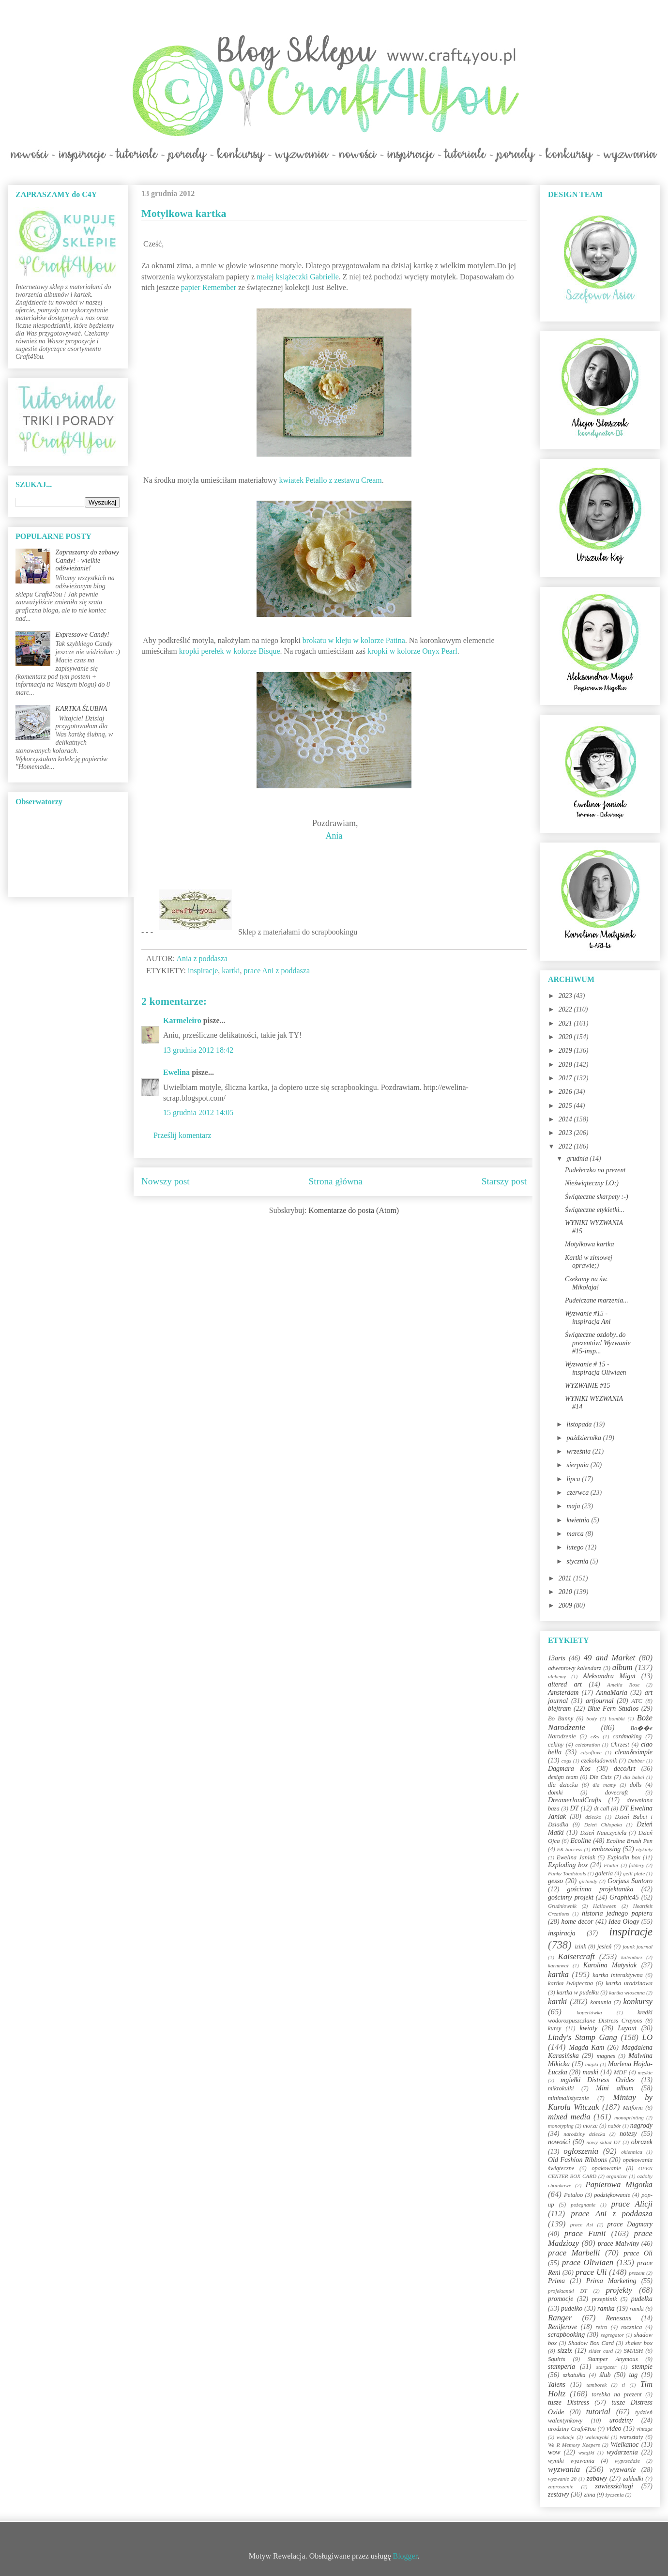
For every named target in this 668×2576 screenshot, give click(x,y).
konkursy (638, 2001)
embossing (606, 1849)
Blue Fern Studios (613, 1708)
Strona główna (336, 1181)
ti (623, 2385)
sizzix (565, 2350)
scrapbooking (566, 2334)
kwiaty (589, 2028)
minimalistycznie (568, 2098)
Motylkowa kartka (589, 1244)
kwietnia (578, 1520)
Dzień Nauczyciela (603, 1832)
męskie (645, 2072)
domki (555, 1792)
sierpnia (578, 1465)
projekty (619, 2290)
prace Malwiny (618, 2243)
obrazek (642, 2142)
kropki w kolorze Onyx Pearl (412, 651)
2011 (566, 1578)
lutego (575, 1547)
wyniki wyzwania (571, 2460)
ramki (637, 2308)
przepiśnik (604, 2299)
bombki (617, 1718)
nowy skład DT (603, 2142)
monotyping (561, 2126)
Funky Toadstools (567, 1873)
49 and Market (609, 1657)
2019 (566, 1050)
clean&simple (634, 1752)
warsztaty (631, 2437)
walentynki (596, 2437)
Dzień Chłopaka (603, 1824)
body (591, 1718)
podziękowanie (612, 2195)
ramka (606, 2308)
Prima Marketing (611, 2281)
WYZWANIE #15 (587, 1385)
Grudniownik (562, 1906)
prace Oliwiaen (587, 2262)
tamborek (596, 2385)
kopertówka (589, 2012)
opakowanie (606, 2168)
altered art (565, 1684)
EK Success (570, 1849)
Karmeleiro (182, 1020)
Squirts (556, 2359)
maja (574, 1506)
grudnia (578, 1158)
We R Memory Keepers (574, 2445)
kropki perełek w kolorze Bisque (229, 651)
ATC (636, 1701)
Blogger (405, 2556)
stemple (642, 2366)
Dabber (636, 1760)
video (614, 2428)
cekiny (555, 1744)
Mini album (614, 2088)
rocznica (631, 2327)
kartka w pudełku (578, 1992)
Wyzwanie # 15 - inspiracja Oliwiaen (595, 1368)
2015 (566, 1105)
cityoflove (590, 1752)
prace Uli (591, 2272)
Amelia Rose (623, 1684)
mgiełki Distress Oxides (598, 2080)
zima (589, 2494)
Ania (334, 836)
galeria (604, 1873)
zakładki (633, 2478)
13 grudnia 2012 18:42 (198, 1050)
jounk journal (637, 1946)
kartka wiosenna (627, 1992)
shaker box (639, 2343)
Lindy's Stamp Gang (582, 2037)
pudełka (642, 2298)
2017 (566, 1078)
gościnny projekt (570, 1897)
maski (590, 2072)
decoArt (624, 1768)
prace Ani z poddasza (277, 970)
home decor (577, 1921)
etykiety (644, 1849)
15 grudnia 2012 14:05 (198, 1112)
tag (633, 2374)
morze (590, 2125)
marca (575, 1533)
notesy (628, 2133)
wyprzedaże (627, 2461)
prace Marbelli (574, 2252)
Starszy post (504, 1181)
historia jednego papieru (617, 1913)
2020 (566, 1037)
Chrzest (619, 1744)
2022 (566, 1009)
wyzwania (564, 2469)
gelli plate (634, 1873)
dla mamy (604, 1785)
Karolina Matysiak (610, 1965)
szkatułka (574, 2375)
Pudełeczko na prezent (595, 1170)
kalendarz (631, 1957)
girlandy (588, 1881)
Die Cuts (601, 1777)
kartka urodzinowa (629, 1983)
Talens (556, 2384)
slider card (601, 2351)
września (579, 1451)
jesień (604, 1946)
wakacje (566, 2437)
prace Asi (581, 2224)
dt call (601, 1808)
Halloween (604, 1906)
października (584, 1437)
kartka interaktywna (617, 1975)
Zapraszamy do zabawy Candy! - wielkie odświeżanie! (87, 560)
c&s (595, 1736)
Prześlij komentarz (182, 1135)
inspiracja (562, 1933)
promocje (560, 2298)
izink (580, 1946)
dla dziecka (563, 1784)
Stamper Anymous (613, 2359)
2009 (566, 1605)
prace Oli (638, 2253)
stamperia (561, 2366)
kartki (231, 970)
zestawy (558, 2494)
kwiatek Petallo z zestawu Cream (330, 480)
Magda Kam (586, 2047)
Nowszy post (165, 1181)
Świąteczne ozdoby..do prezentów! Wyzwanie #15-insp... (598, 1343)
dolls (636, 1784)
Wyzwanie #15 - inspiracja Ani (587, 1317)
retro (601, 2327)
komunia (600, 2002)
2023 (566, 995)
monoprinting (629, 2117)
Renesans (618, 2318)
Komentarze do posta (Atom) (353, 1210)
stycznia (578, 1561)
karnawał (558, 1965)
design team (563, 1777)
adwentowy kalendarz (574, 1668)
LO (647, 2037)
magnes (605, 2056)
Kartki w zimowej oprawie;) (588, 1262)
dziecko (593, 1817)
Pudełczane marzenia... (596, 1300)
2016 (566, 1091)
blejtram (559, 1708)
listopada (579, 1424)
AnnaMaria (611, 1692)
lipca (574, 1479)
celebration (587, 1745)
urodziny (621, 2420)
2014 (566, 1119)
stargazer (606, 2367)
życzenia (615, 2495)
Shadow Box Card (591, 2343)
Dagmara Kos (569, 1768)
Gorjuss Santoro (630, 1881)
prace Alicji (632, 2203)
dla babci (633, 1777)
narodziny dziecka (584, 2134)
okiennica (631, 2152)
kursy (554, 2028)
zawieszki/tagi (614, 2486)
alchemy (557, 1676)
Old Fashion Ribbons (577, 2159)
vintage (645, 2429)
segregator (612, 2335)
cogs (567, 1760)
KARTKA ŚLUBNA (81, 708)
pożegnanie (583, 2205)
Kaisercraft (576, 1956)
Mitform (633, 2107)
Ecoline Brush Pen (630, 1841)
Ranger (560, 2317)
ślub (604, 2374)
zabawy (597, 2478)
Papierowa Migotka (619, 2184)
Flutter (611, 1865)
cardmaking (627, 1736)
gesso (555, 1881)
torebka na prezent (617, 2394)
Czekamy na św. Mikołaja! (586, 1283)
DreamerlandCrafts (574, 1800)
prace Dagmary (630, 2224)
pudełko (571, 2308)
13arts (556, 1658)
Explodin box (623, 1857)
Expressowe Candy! (82, 634)
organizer (617, 2176)
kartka (558, 1974)
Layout (627, 2028)
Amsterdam (563, 1692)
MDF (620, 2072)
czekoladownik (599, 1760)
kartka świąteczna (570, 1983)
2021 (566, 1023)
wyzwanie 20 (562, 2479)
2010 (566, 1591)
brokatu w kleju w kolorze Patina (354, 640)
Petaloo (573, 2195)
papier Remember (208, 287)
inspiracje (203, 970)
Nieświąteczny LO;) (592, 1183)
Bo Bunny (560, 1718)
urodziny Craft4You (572, 2428)
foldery (636, 1865)
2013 (566, 1132)
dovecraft (616, 1792)
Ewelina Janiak (576, 1857)
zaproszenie (560, 2486)
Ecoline (580, 1840)
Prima (556, 2281)
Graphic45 (624, 1897)
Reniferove (562, 2327)
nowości (559, 2142)
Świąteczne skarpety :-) (596, 1196)
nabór (614, 2126)
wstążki (586, 2452)
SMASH (633, 2350)
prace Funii (585, 2233)
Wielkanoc (624, 2444)
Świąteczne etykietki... (594, 1209)
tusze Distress (568, 2402)
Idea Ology (623, 1921)
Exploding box (568, 1865)
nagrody (641, 2125)
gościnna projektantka (600, 1889)
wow (554, 2452)
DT (574, 1808)
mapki (591, 2064)
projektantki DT (567, 2291)
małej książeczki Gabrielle (298, 277)
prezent (637, 2273)
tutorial (598, 2411)
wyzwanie (622, 2469)
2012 (566, 1146)
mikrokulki (561, 2088)
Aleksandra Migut (609, 1676)
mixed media (569, 2116)
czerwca (578, 1492)
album (622, 1667)
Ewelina (176, 1072)
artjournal (600, 1700)
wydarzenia (622, 2452)
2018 (566, 1064)
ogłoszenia (580, 2151)
